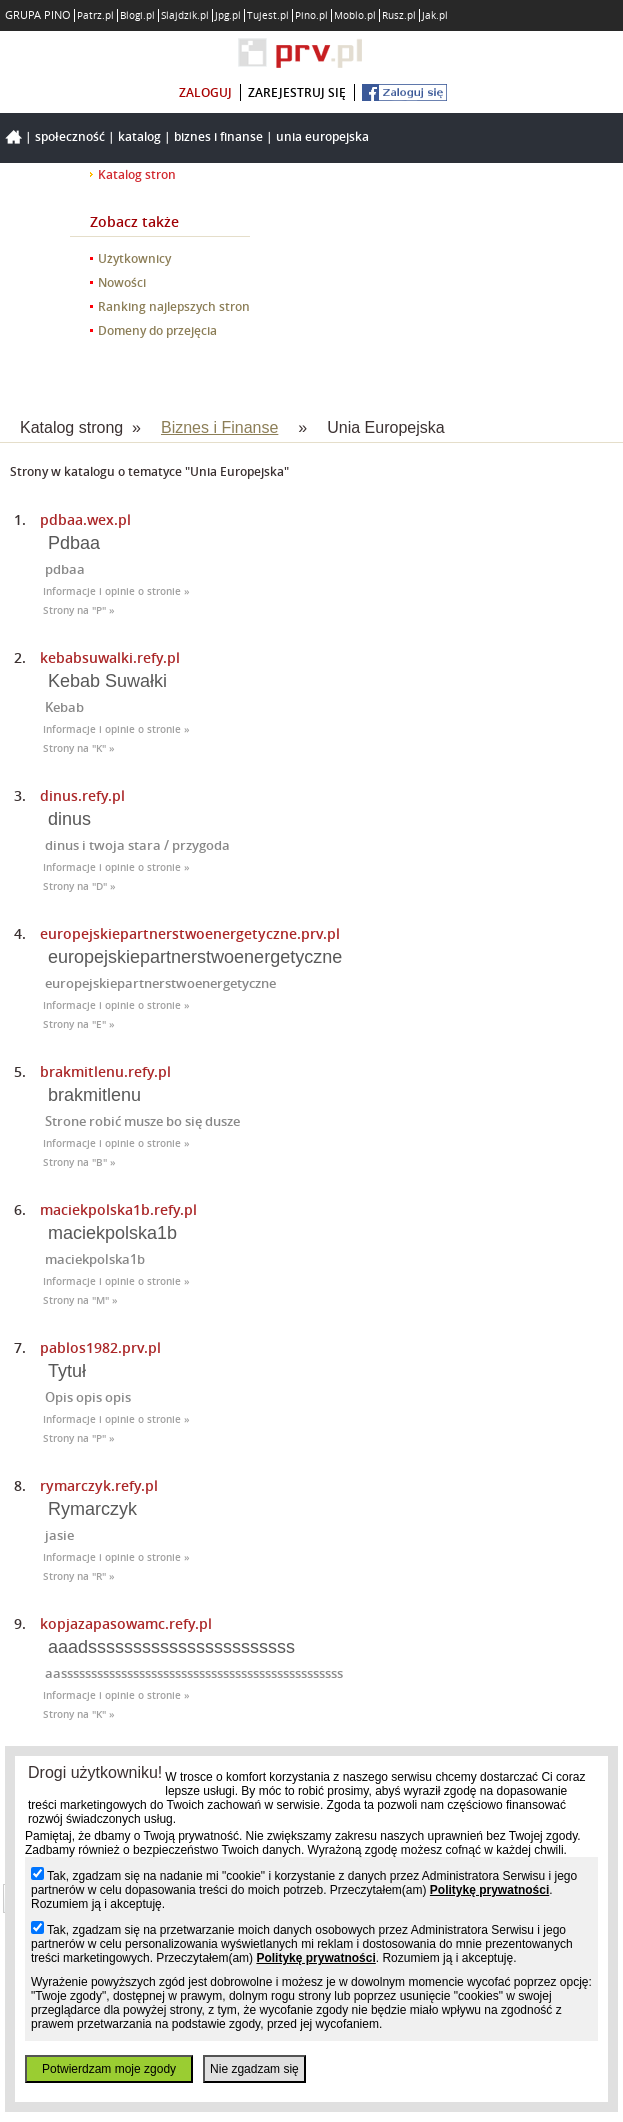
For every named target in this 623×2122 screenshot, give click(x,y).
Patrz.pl (95, 15)
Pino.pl (311, 15)
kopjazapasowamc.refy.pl (126, 1623)
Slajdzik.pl (185, 15)
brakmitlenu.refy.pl (105, 1071)
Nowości (122, 282)
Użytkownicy (134, 258)
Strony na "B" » (79, 1162)
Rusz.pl (399, 15)
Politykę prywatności (489, 1890)
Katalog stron (137, 174)
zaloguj (205, 92)
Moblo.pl (355, 15)
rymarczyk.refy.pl (99, 1485)
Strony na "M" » (80, 1300)
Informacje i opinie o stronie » (116, 591)
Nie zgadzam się (254, 2069)
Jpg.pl (228, 15)
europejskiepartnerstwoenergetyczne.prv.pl (190, 933)
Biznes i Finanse (218, 136)
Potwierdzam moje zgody (109, 2069)
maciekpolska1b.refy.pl (118, 1209)
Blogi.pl (137, 15)
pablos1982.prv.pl (100, 1347)
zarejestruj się (297, 92)
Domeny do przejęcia (157, 330)
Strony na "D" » (79, 886)
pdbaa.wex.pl (85, 519)
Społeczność (70, 136)
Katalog (139, 136)
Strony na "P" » (79, 610)
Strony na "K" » (79, 748)
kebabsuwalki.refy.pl (110, 657)
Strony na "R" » (79, 1576)
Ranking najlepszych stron (174, 306)
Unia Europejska (322, 136)
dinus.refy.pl (82, 795)
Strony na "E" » (79, 1024)
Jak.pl (435, 15)
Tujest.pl (268, 15)
